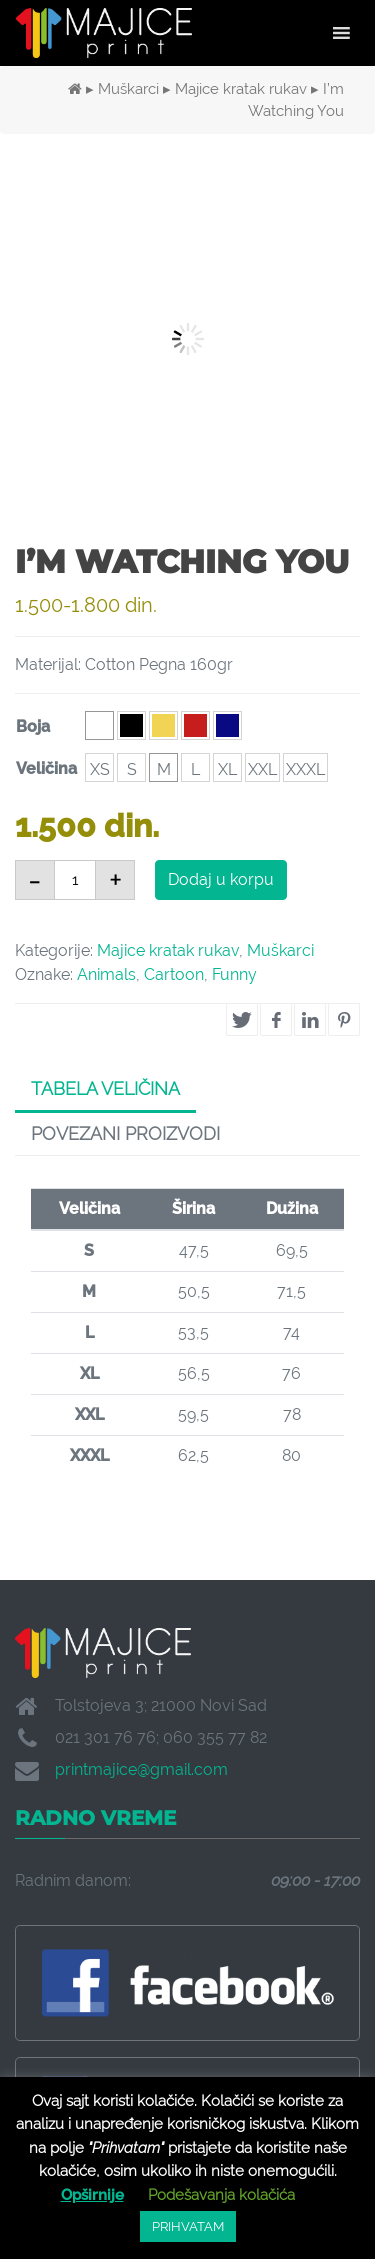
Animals (106, 974)
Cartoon (174, 974)
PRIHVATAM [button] (188, 2226)
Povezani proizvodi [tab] (125, 1133)
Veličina (46, 768)
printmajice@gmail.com (141, 1769)
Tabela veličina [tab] (105, 1088)
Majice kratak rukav (241, 88)
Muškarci (128, 88)
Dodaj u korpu (221, 879)
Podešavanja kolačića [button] (221, 2195)
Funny (234, 974)
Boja (33, 726)
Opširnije (92, 2195)
